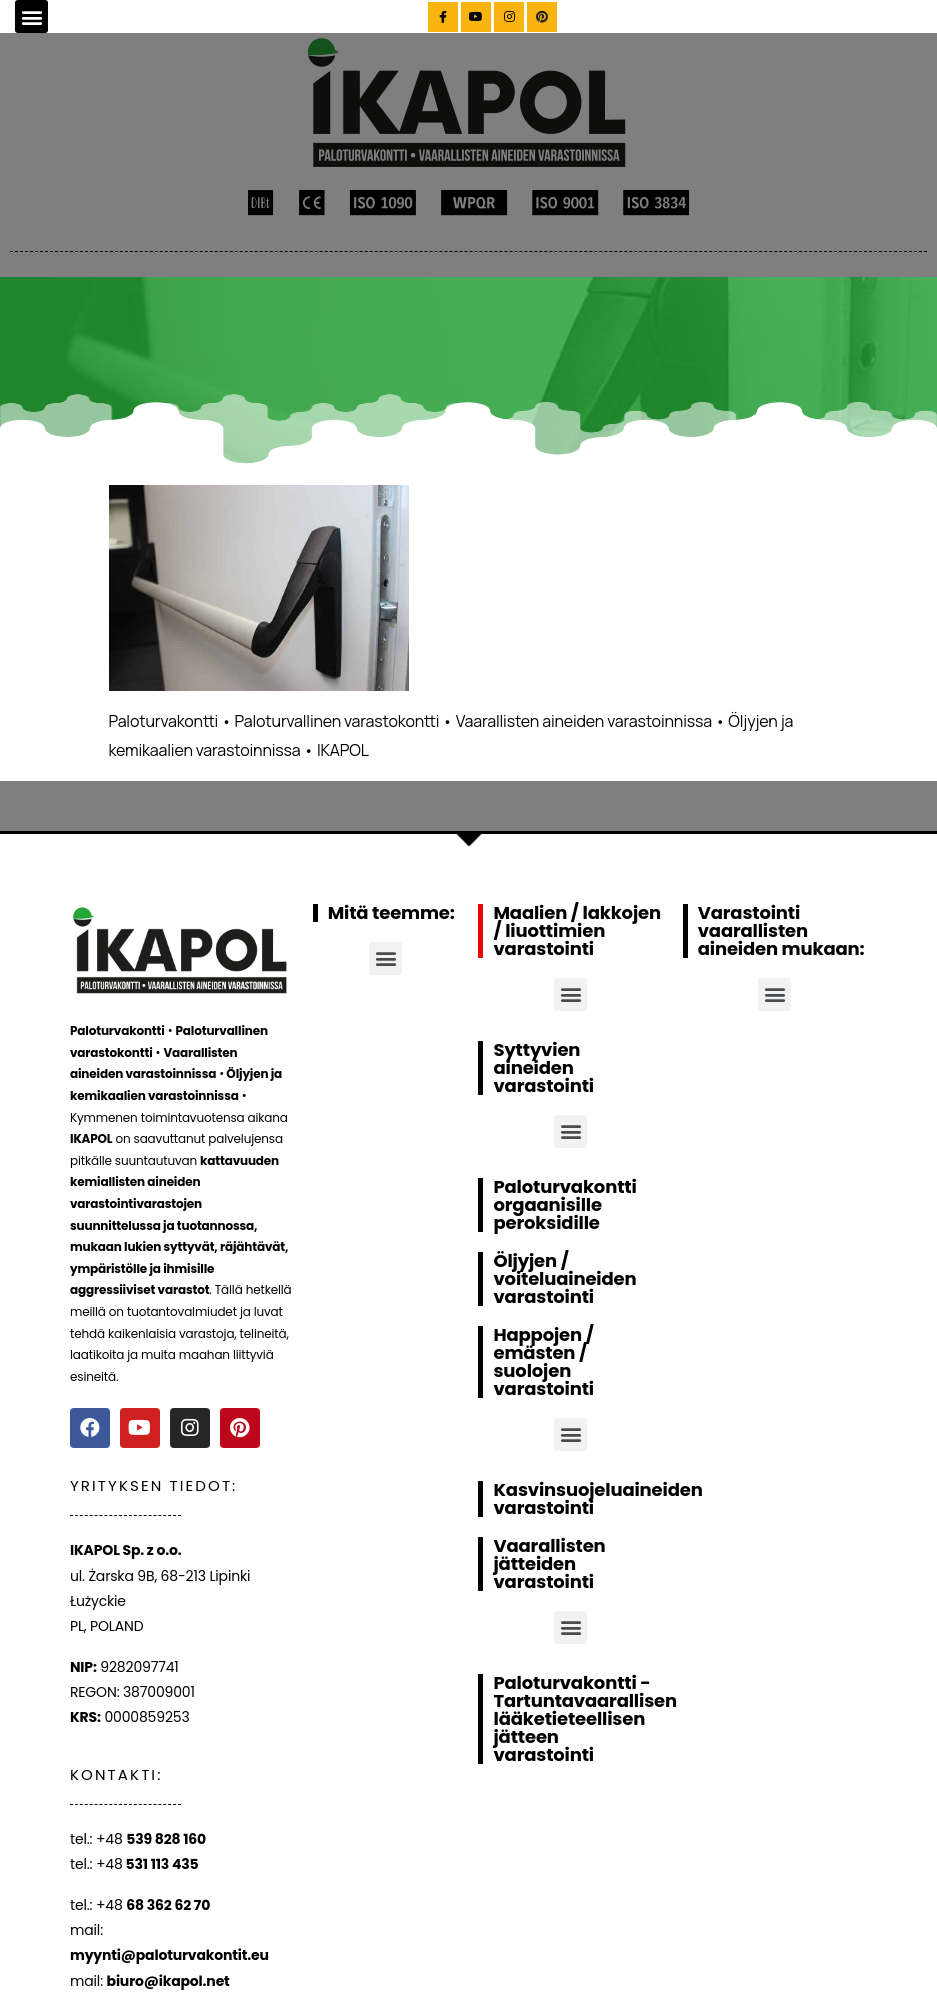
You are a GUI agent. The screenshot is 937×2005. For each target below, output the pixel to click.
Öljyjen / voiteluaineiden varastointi (564, 1278)
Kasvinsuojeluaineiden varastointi (597, 1498)
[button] (31, 16)
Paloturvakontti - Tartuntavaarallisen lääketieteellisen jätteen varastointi (584, 1718)
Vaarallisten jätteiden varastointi (549, 1563)
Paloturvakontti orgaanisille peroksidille (564, 1204)
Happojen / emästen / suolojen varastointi (543, 1361)
